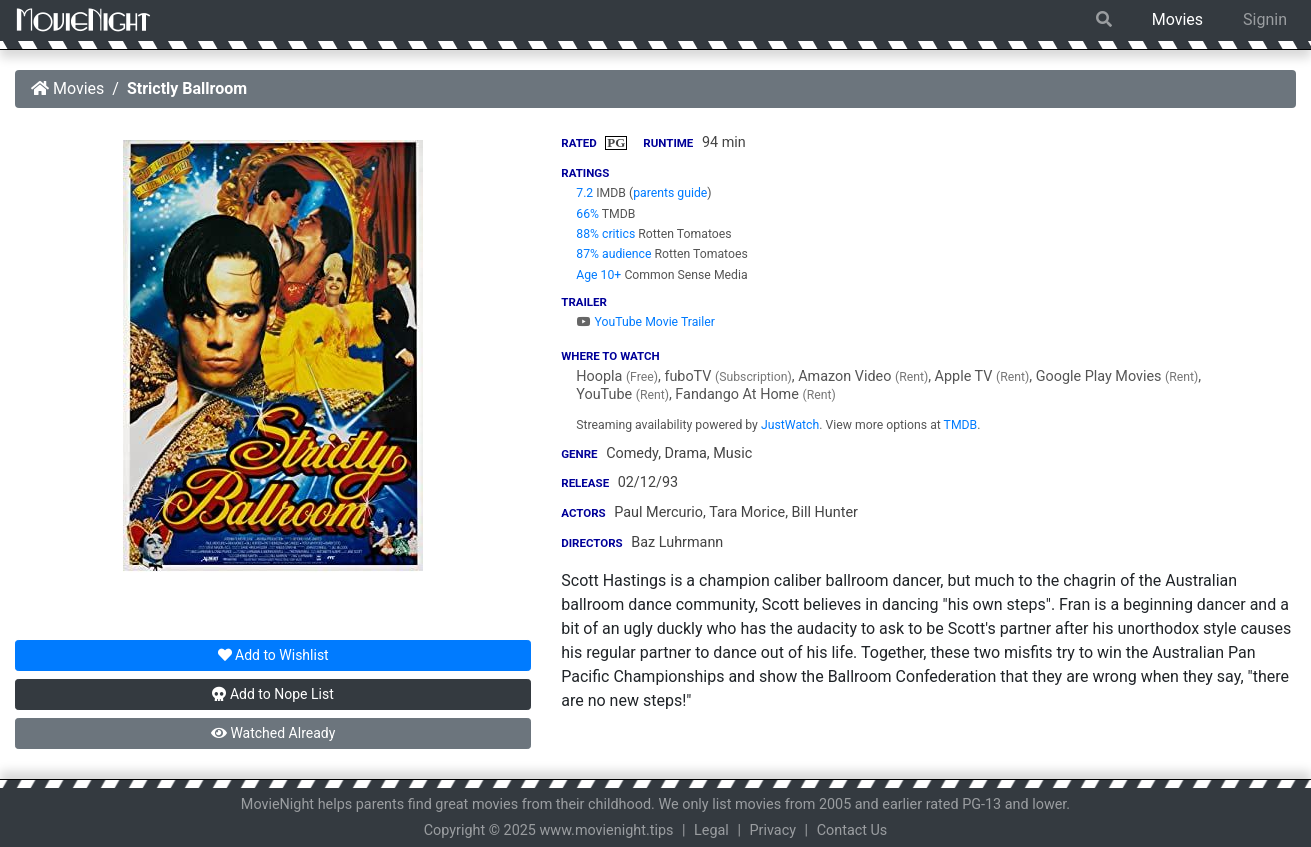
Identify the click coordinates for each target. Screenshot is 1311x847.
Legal (711, 830)
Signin (1265, 19)
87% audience (613, 254)
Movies (1177, 19)
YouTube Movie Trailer (645, 322)
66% (587, 214)
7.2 (584, 193)
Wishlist (273, 655)
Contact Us (852, 830)
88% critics (605, 234)
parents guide (670, 193)
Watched (273, 733)
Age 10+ (598, 275)
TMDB (961, 425)
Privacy (773, 830)
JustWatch (790, 425)
